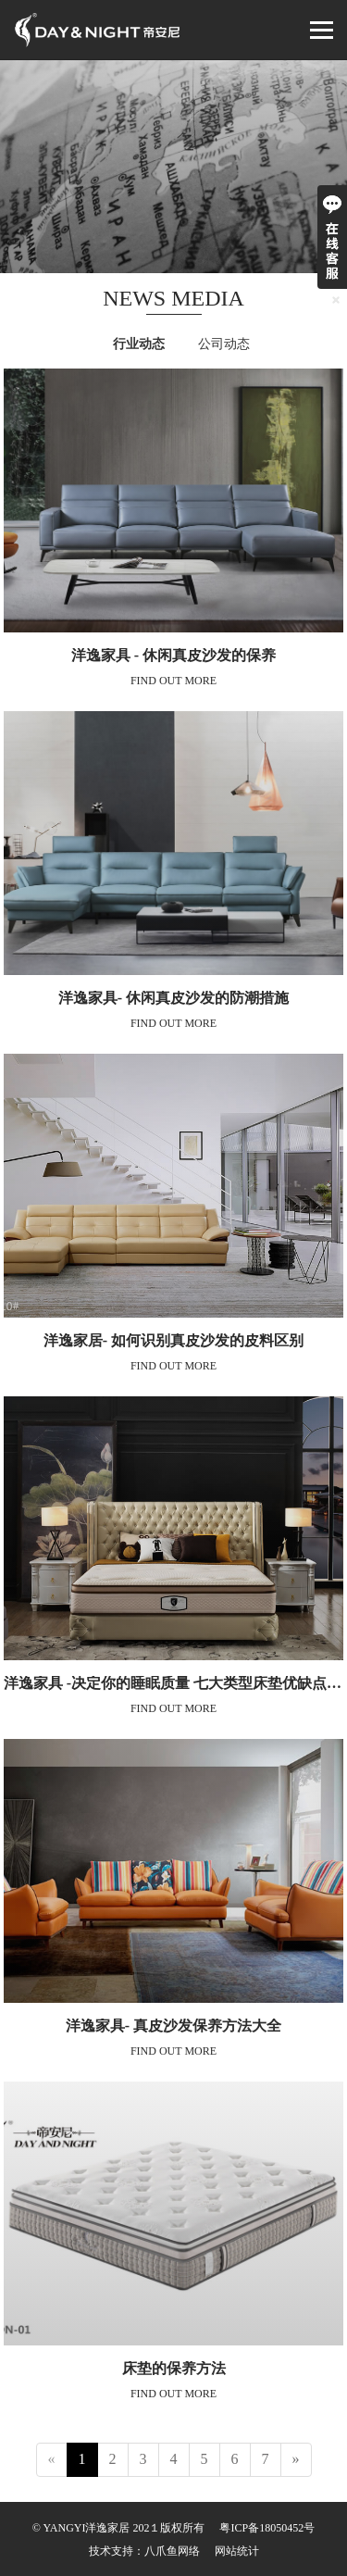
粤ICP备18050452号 (267, 2527)
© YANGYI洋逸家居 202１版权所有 (118, 2527)
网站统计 (237, 2551)
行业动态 (139, 344)
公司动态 (224, 344)
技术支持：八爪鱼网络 (144, 2551)
